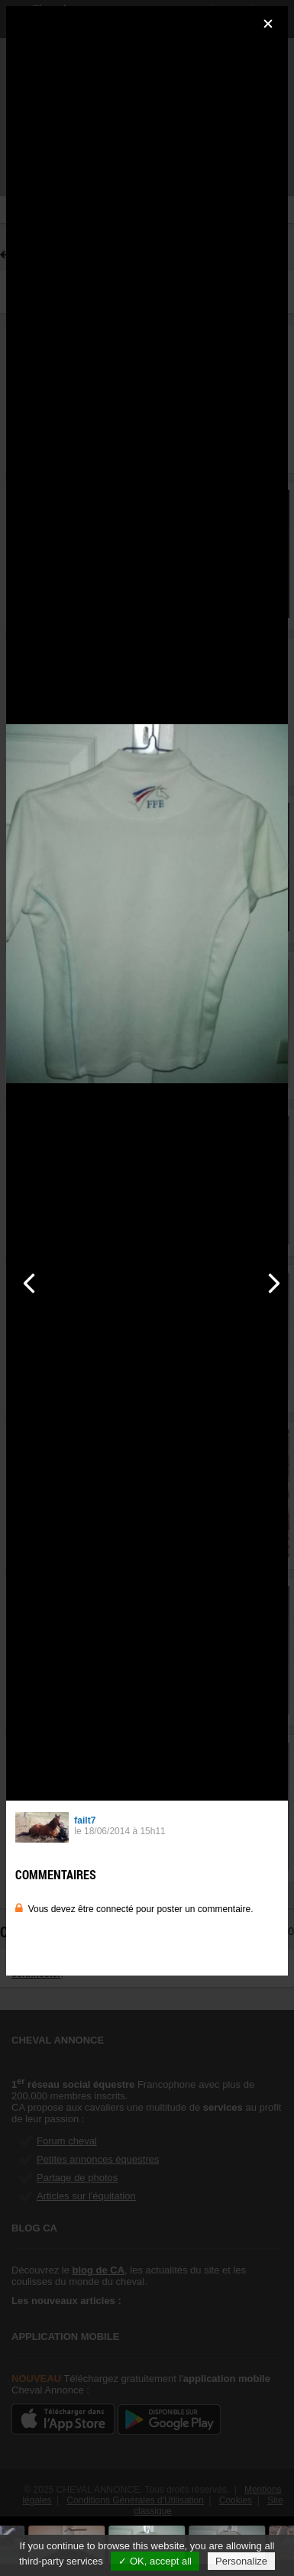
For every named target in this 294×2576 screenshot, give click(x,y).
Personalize (241, 2561)
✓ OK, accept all (155, 2561)
